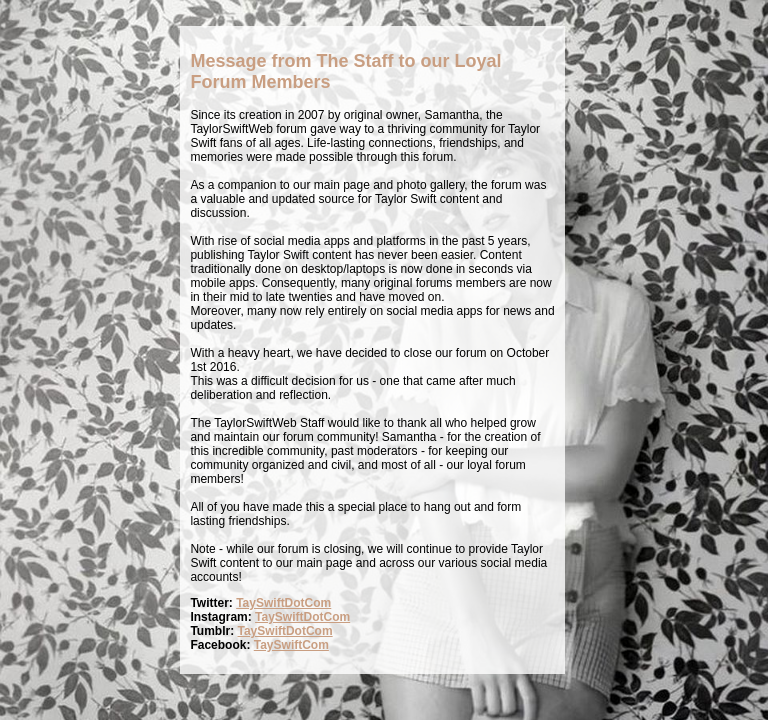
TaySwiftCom (291, 645)
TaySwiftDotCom (283, 603)
